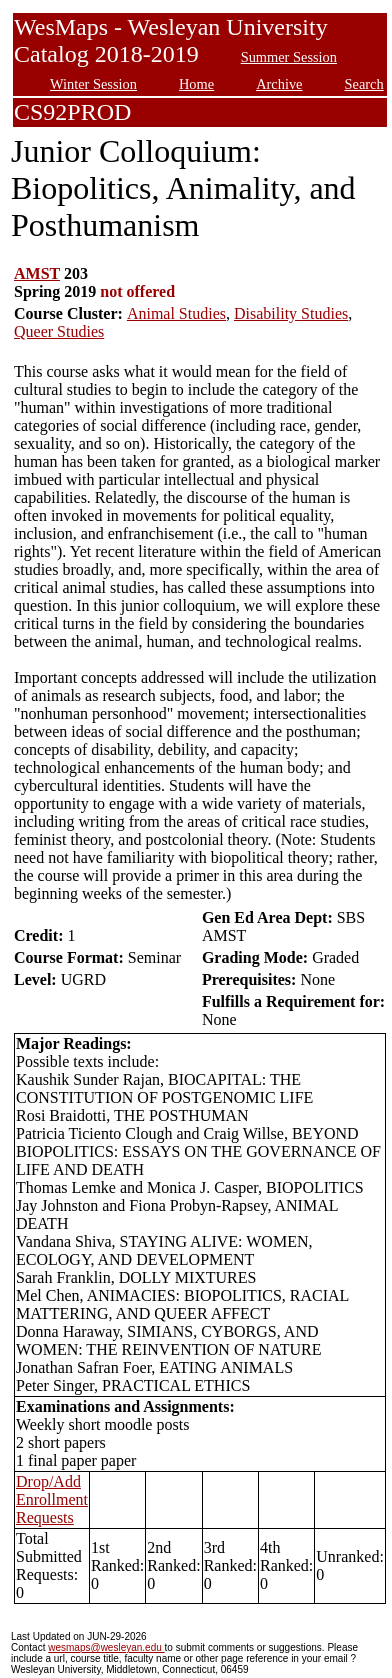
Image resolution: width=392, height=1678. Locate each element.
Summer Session (289, 57)
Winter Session (93, 84)
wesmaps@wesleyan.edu (106, 1647)
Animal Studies (176, 313)
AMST (37, 273)
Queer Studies (59, 331)
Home (196, 84)
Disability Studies (291, 313)
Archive (279, 84)
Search (364, 84)
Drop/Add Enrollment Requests (52, 1499)
